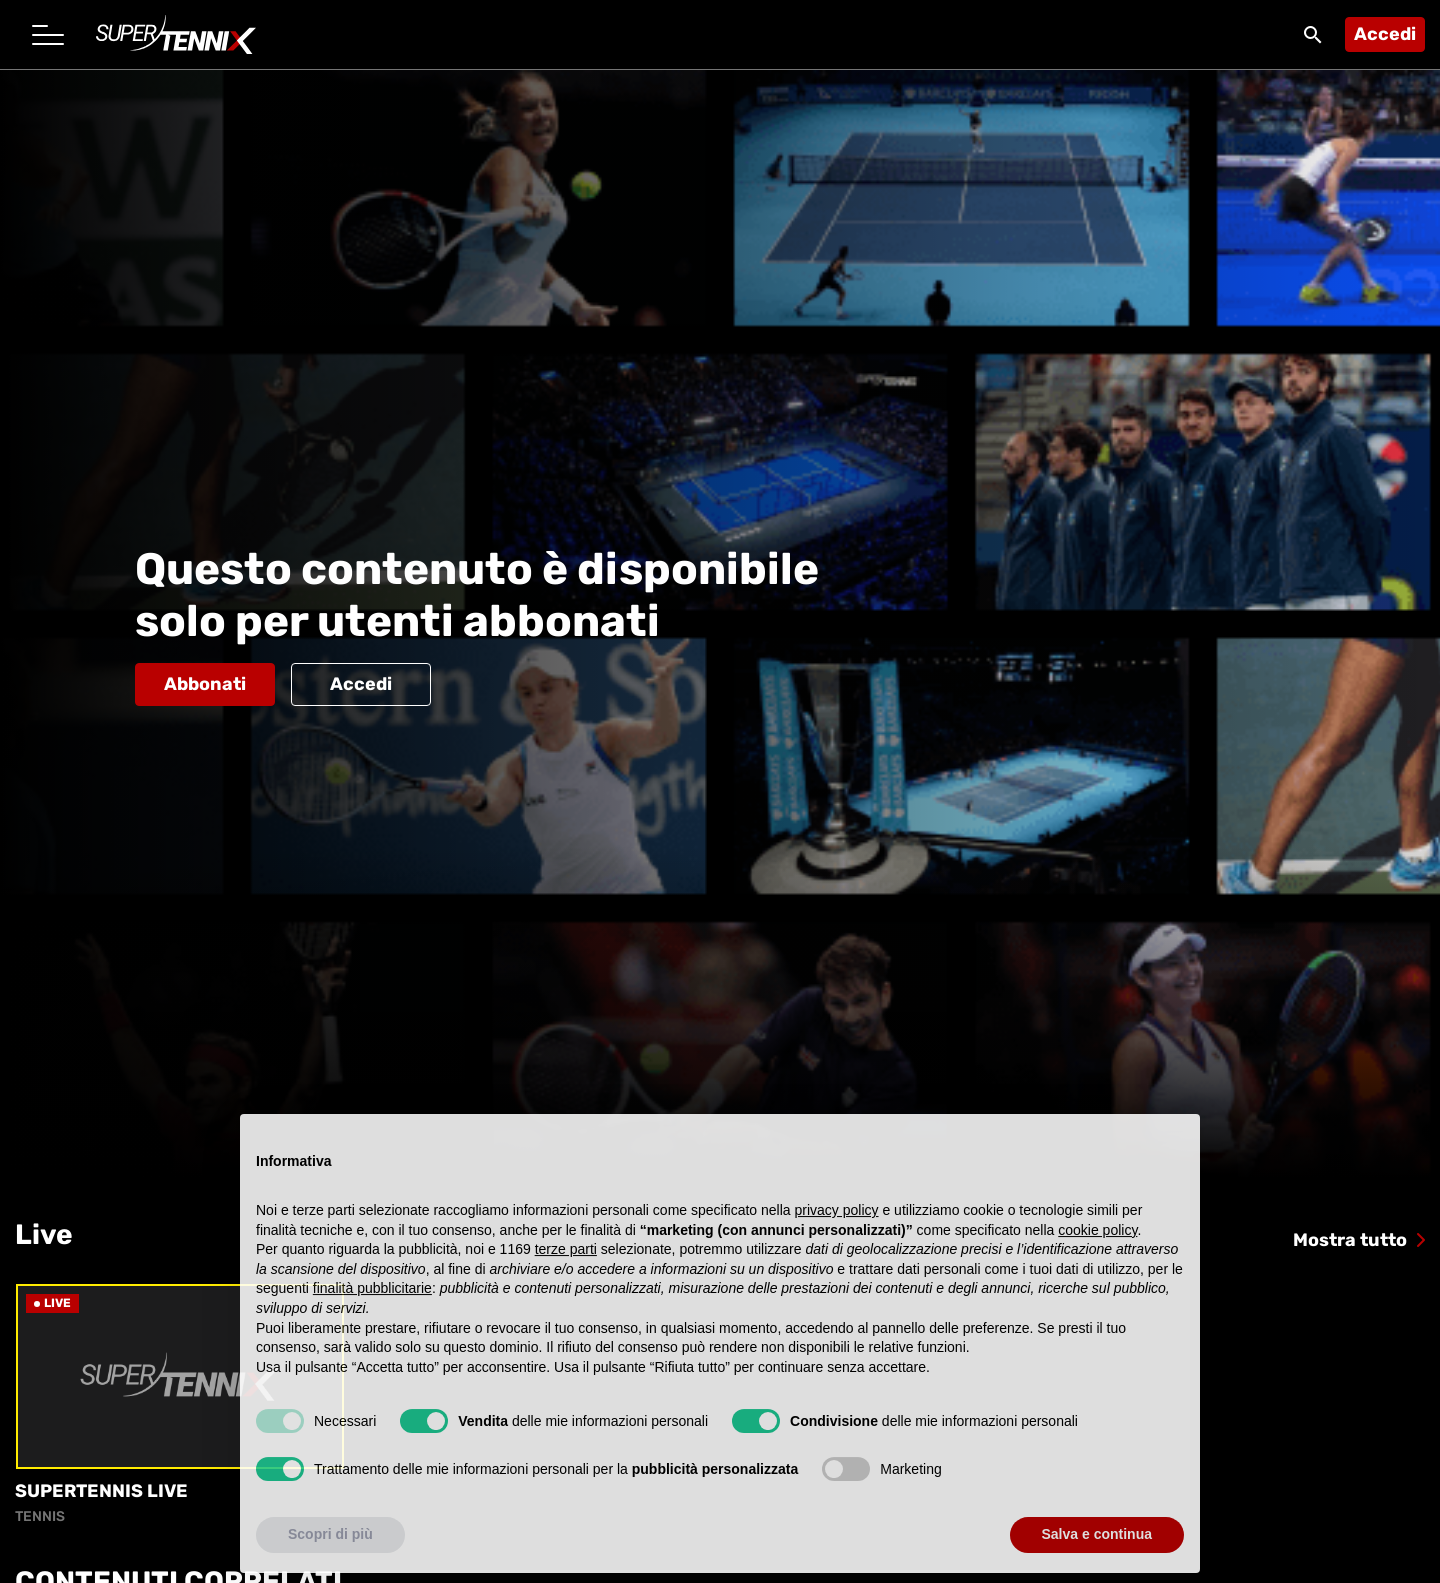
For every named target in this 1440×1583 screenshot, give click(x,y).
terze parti (566, 1267)
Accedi (1385, 34)
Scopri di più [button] (330, 1553)
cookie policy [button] (1097, 1248)
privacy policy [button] (837, 1228)
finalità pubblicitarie (372, 1307)
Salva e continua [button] (1097, 1553)
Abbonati (205, 684)
